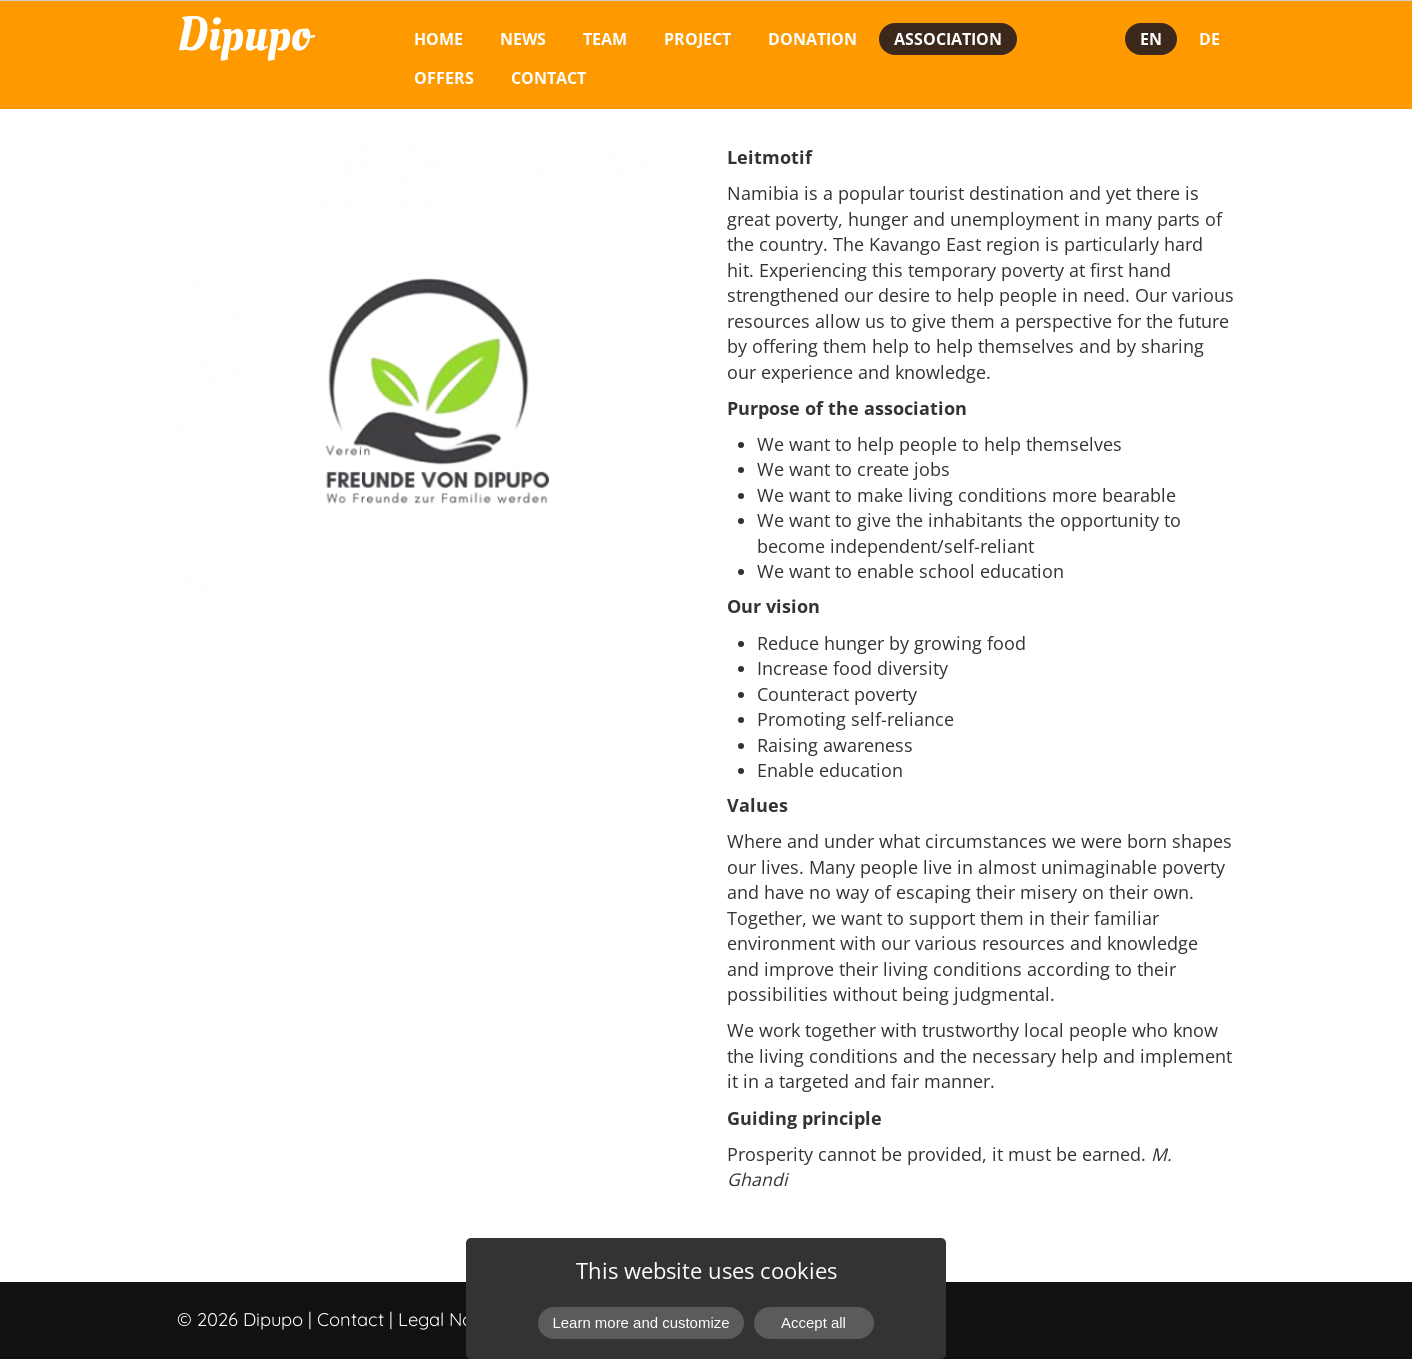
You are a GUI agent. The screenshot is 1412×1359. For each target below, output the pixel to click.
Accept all (813, 1322)
